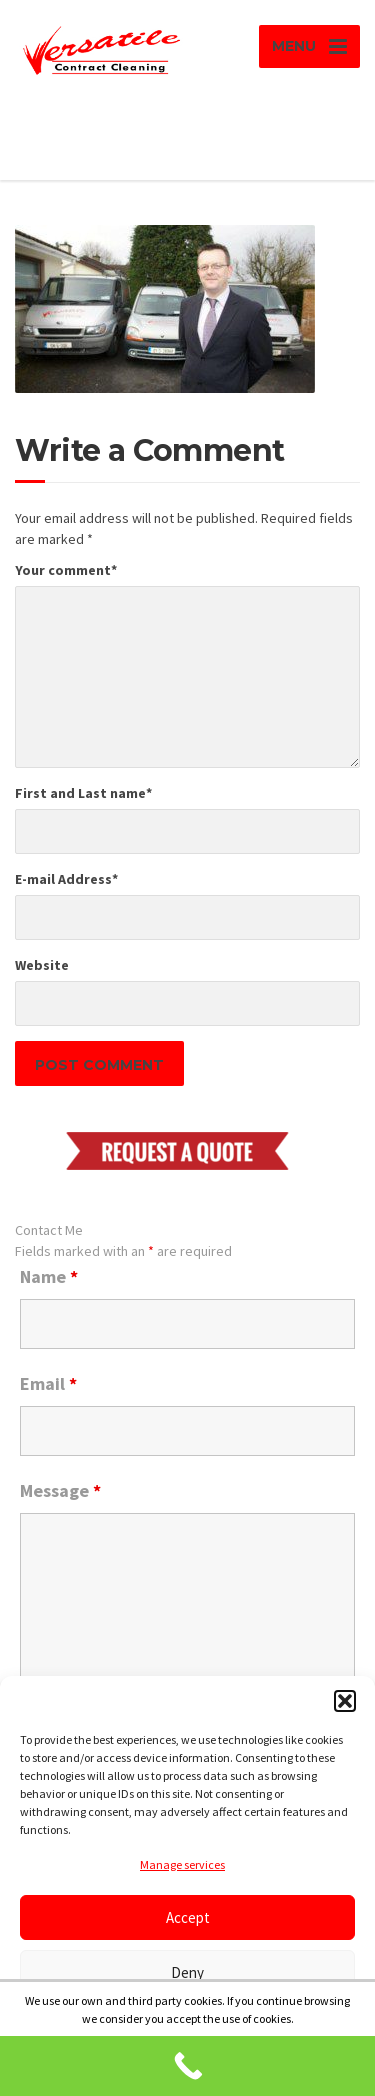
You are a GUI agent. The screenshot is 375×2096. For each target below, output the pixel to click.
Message (60, 1491)
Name (49, 1277)
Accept (188, 1917)
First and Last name (83, 793)
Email (48, 1384)
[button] (345, 1701)
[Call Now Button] (187, 2066)
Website (42, 965)
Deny (187, 1972)
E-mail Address (66, 879)
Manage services (182, 1864)
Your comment (66, 570)
